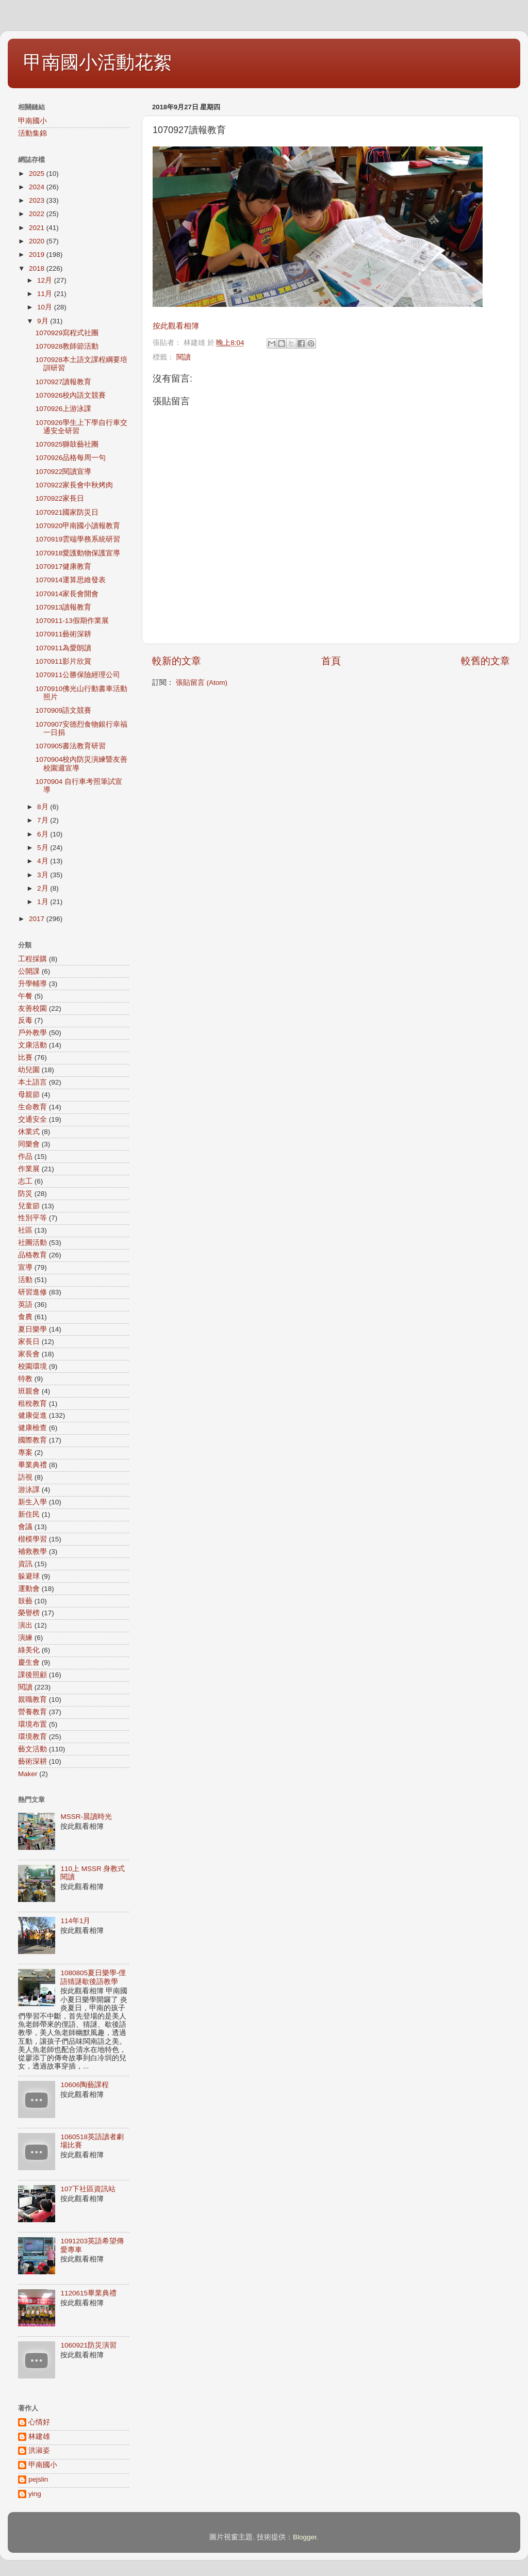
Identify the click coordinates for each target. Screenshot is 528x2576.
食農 (25, 1317)
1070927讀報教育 (64, 382)
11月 (45, 294)
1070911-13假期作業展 (72, 621)
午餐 (25, 996)
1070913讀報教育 (64, 607)
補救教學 (32, 1551)
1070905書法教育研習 (71, 746)
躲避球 (29, 1576)
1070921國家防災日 (67, 512)
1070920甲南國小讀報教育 (78, 526)
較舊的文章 (485, 660)
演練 (25, 1638)
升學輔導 (32, 984)
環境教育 (32, 1737)
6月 (43, 834)
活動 (25, 1280)
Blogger (305, 2537)
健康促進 (32, 1415)
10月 (45, 307)
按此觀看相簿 (176, 326)
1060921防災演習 (88, 2345)
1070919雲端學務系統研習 (78, 539)
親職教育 (32, 1699)
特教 (25, 1379)
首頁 (331, 660)
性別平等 (32, 1218)
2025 (37, 173)
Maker (28, 1774)
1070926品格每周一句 (71, 458)
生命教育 (32, 1107)
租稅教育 (32, 1403)
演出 (25, 1625)
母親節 (29, 1094)
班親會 (29, 1391)
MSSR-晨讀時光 (86, 1816)
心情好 (39, 2422)
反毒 (25, 1020)
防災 (25, 1193)
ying (34, 2494)
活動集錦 (32, 133)
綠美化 (29, 1650)
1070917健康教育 (64, 566)
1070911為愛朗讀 (64, 648)
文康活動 (32, 1045)
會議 (25, 1527)
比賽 (25, 1057)
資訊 (25, 1564)
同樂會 (29, 1144)
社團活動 (32, 1242)
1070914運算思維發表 (71, 580)
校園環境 (32, 1366)
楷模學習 (32, 1539)
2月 (43, 888)
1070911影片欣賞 (64, 661)
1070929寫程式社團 (67, 333)
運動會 (29, 1589)
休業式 (29, 1132)
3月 (43, 875)
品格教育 (32, 1255)
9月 (43, 321)
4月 (43, 861)
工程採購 (32, 959)
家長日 (29, 1342)
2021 (37, 228)
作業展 (29, 1169)
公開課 (29, 971)
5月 (43, 847)
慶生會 (29, 1662)
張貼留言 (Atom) (201, 682)
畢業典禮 (32, 1465)
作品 (25, 1156)
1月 (43, 902)
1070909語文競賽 (64, 710)
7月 (43, 820)
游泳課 (29, 1490)
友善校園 (32, 1008)
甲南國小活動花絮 (97, 62)
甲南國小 (32, 121)
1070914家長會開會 (67, 594)
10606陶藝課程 (84, 2085)
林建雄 (39, 2436)
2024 (37, 187)
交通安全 (32, 1119)
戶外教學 (32, 1033)
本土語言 (32, 1082)
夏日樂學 (32, 1329)
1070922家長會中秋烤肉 (74, 485)
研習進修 (32, 1292)
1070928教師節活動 (67, 346)
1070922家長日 (60, 498)
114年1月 (75, 1921)
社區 (25, 1230)
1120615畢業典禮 (88, 2293)
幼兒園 (29, 1070)
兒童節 (29, 1206)
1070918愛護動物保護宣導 (78, 553)
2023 (37, 200)
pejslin (38, 2479)
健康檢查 (32, 1428)
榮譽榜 (29, 1613)
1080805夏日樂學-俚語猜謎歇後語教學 (93, 1977)
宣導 (25, 1267)
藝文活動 (32, 1749)
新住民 (29, 1514)
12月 (45, 280)
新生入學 (32, 1502)
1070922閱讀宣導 (64, 471)
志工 (25, 1181)
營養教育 (32, 1712)
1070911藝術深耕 (64, 634)
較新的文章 (176, 660)
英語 (25, 1304)
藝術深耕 (32, 1761)
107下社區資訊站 (88, 2189)
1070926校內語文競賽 (71, 395)
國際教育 (32, 1440)
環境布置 (32, 1724)
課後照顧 (32, 1675)
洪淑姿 (39, 2450)
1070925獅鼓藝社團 (67, 444)
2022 (37, 214)
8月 (43, 807)
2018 (37, 268)
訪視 (25, 1477)
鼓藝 (25, 1601)
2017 (37, 919)
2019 (37, 254)
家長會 (29, 1354)
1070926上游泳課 (64, 409)
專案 (25, 1452)
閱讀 (183, 357)
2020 (37, 241)
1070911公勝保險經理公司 (78, 675)
